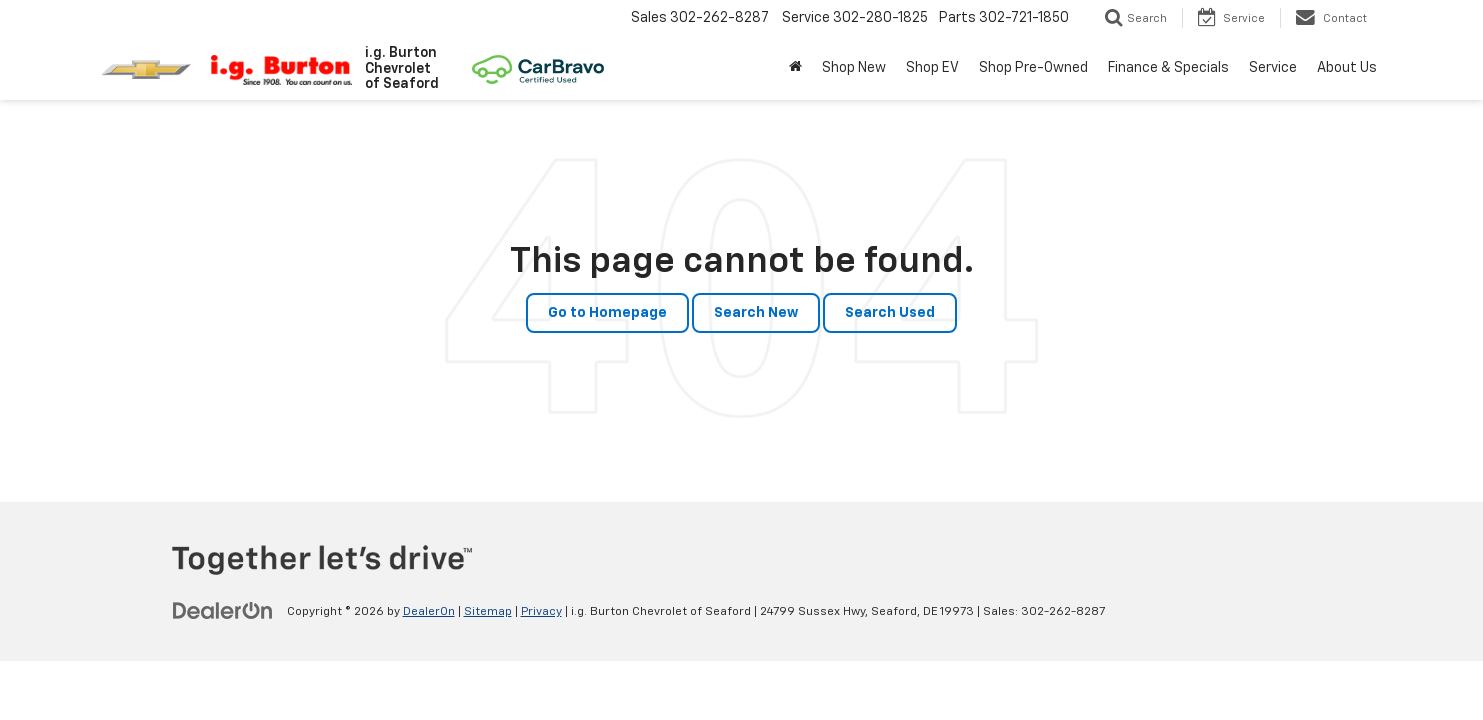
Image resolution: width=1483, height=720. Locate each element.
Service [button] (1273, 68)
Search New (756, 313)
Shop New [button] (854, 68)
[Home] (795, 68)
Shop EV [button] (932, 68)
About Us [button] (1347, 68)
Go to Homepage (607, 313)
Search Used (890, 313)
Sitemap (488, 612)
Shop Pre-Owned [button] (1033, 68)
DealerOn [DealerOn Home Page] (429, 612)
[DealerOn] (223, 611)
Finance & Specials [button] (1168, 68)
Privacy (541, 612)
